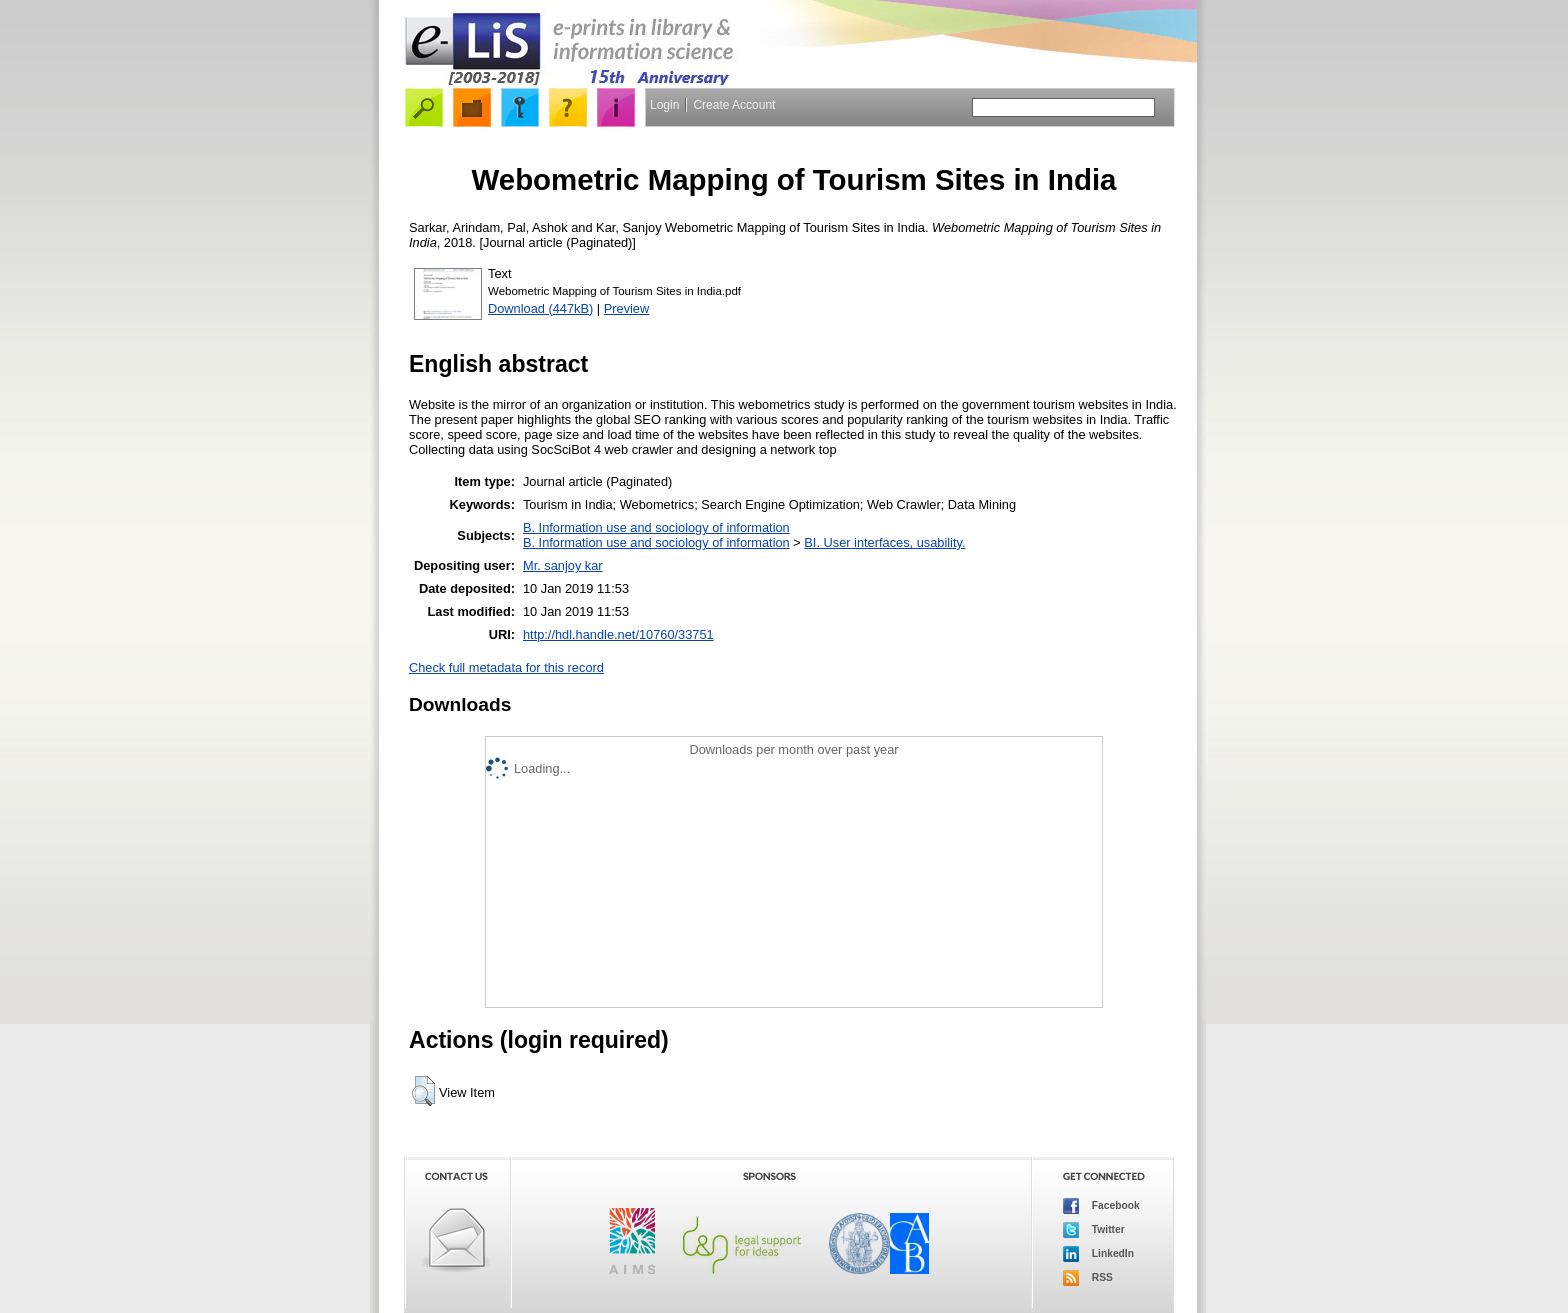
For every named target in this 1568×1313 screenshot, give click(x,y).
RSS (1088, 1278)
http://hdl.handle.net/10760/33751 (618, 634)
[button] (423, 1091)
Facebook (1101, 1206)
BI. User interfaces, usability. (884, 542)
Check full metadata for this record (506, 667)
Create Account (734, 105)
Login (664, 105)
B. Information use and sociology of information (656, 527)
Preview (627, 308)
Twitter (1094, 1230)
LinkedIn (1098, 1254)
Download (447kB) (540, 308)
